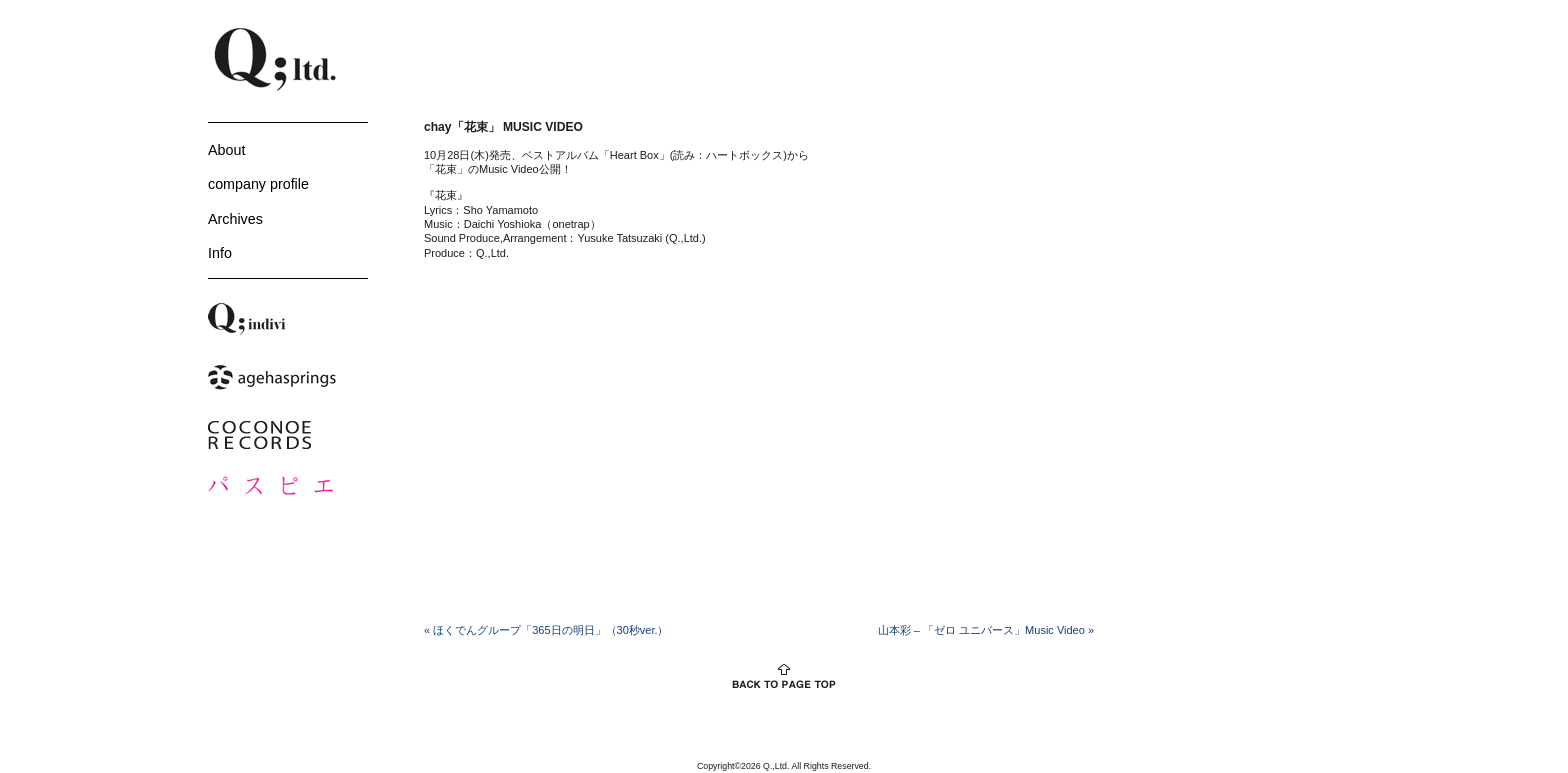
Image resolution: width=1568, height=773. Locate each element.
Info (220, 253)
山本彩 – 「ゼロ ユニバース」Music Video (986, 630)
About (226, 150)
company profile (258, 184)
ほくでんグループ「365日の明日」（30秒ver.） (546, 630)
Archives (235, 219)
